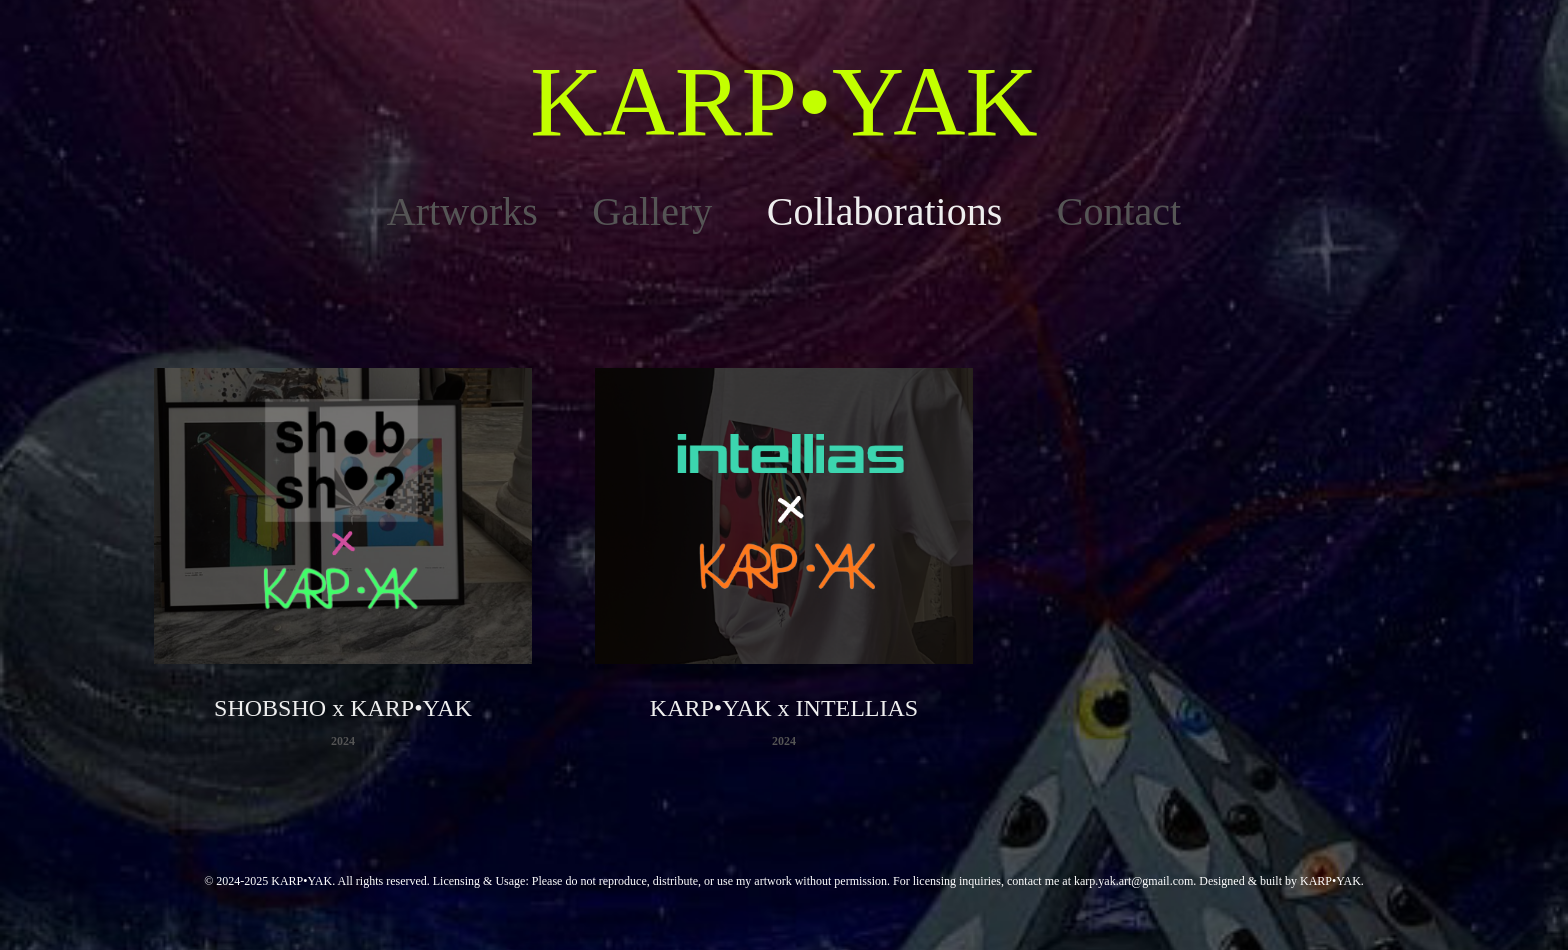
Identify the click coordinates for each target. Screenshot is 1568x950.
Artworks (462, 211)
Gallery (652, 211)
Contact (1119, 211)
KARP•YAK (783, 101)
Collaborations (885, 211)
